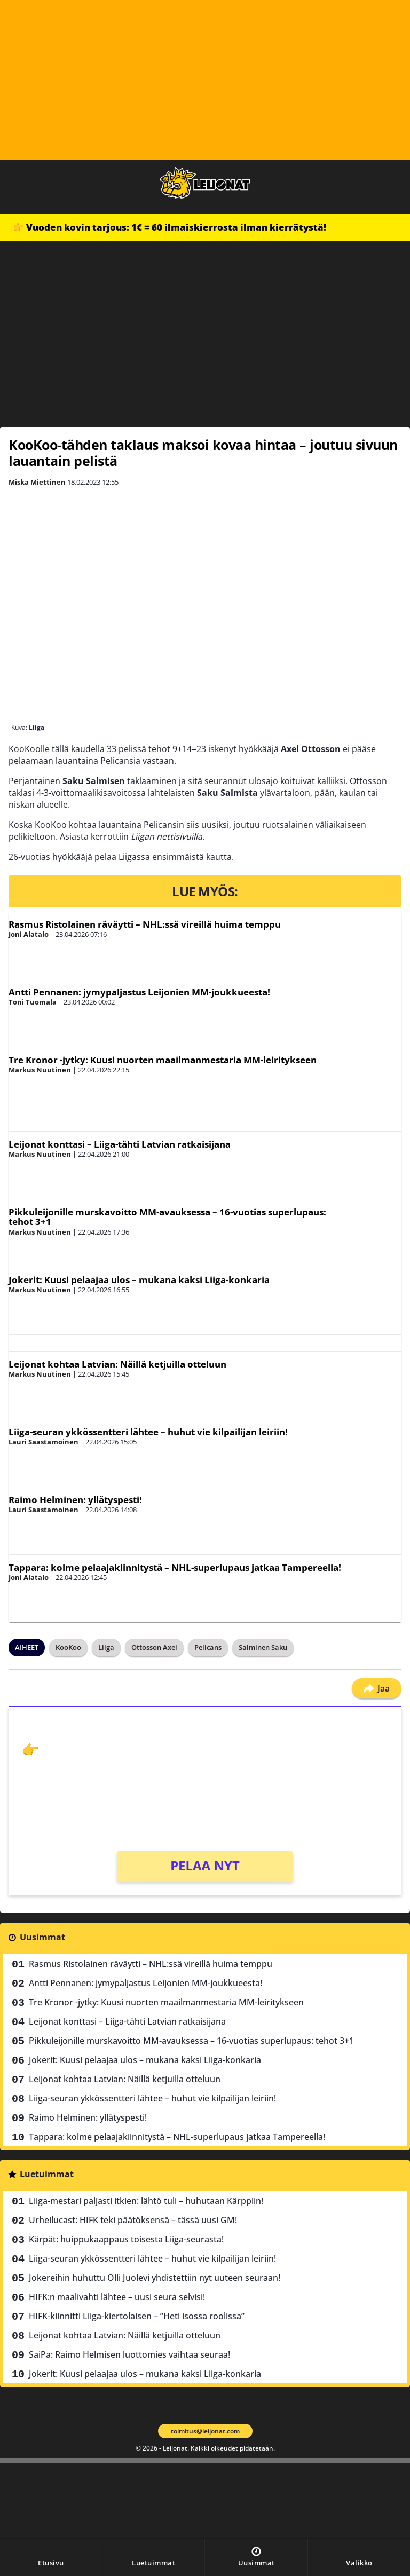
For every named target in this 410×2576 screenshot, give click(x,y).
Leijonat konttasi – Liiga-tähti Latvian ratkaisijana (120, 1144)
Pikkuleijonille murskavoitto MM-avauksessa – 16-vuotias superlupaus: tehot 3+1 (167, 1217)
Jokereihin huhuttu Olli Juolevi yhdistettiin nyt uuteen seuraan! (154, 2277)
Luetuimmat (47, 2174)
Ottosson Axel (154, 1647)
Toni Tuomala (33, 1002)
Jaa (377, 1688)
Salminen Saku (263, 1647)
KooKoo (68, 1647)
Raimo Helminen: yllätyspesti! (75, 1500)
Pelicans (208, 1647)
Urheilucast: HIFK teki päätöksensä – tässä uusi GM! (133, 2220)
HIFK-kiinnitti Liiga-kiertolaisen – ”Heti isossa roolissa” (137, 2316)
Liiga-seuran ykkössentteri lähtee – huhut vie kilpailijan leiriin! (148, 1432)
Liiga (106, 1647)
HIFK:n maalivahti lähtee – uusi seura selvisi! (117, 2297)
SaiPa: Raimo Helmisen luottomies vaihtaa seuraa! (129, 2354)
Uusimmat (42, 1937)
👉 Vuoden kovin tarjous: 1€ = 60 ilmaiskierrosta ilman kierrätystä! (169, 227)
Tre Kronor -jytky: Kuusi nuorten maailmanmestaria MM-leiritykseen (163, 1060)
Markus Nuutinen (40, 1069)
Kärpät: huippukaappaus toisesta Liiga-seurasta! (126, 2239)
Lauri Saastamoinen (43, 1442)
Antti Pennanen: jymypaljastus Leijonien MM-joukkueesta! (139, 992)
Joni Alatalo (29, 934)
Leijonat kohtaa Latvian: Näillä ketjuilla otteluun (117, 1364)
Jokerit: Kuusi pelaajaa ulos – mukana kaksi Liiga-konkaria (139, 1280)
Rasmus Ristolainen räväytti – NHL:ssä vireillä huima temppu (145, 924)
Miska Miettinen (37, 482)
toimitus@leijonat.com (205, 2431)
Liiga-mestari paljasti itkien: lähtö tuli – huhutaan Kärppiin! (146, 2201)
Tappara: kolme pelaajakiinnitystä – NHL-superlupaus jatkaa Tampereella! (175, 1567)
